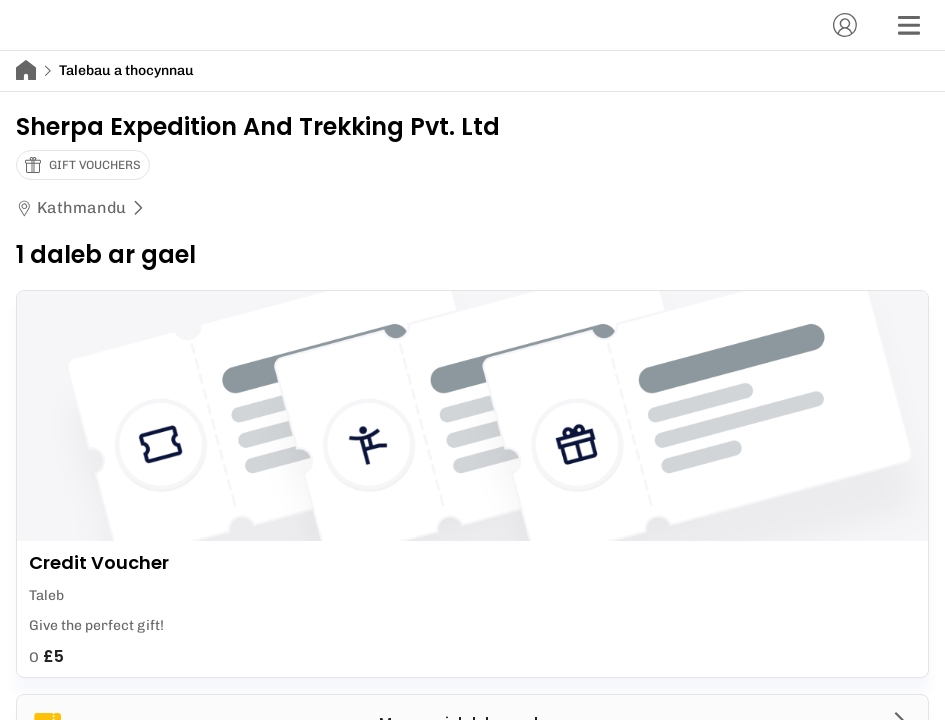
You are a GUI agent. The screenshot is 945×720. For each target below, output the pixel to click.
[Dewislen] (909, 25)
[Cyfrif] (845, 25)
